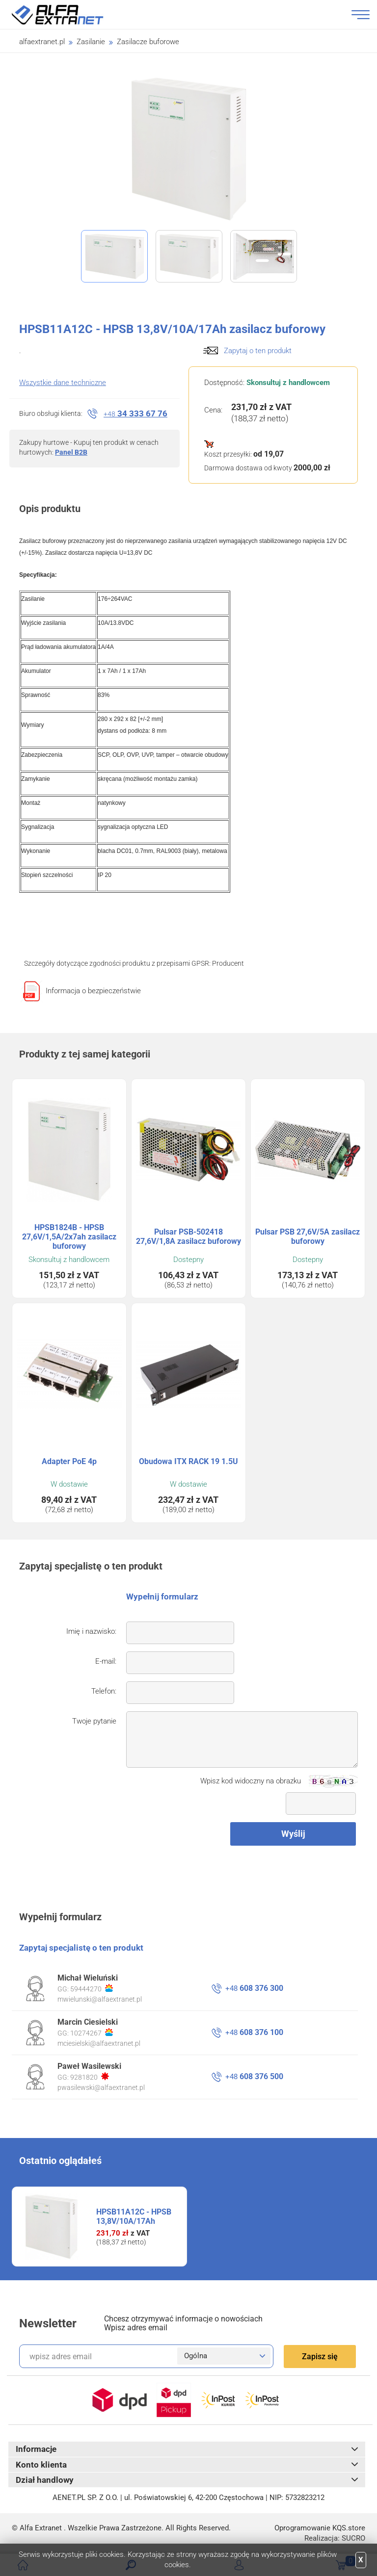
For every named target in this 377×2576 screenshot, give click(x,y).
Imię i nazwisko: (91, 1631)
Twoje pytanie (94, 1721)
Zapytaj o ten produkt (258, 350)
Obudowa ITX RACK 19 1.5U (188, 1461)
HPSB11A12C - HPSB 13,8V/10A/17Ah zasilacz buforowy (133, 2221)
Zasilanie (91, 41)
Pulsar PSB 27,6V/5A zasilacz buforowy (307, 1236)
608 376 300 (254, 1988)
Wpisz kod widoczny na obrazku (250, 1781)
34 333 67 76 (135, 413)
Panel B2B (71, 452)
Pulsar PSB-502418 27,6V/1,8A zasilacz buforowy (188, 1236)
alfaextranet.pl (42, 41)
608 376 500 (254, 2076)
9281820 (89, 2076)
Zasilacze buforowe (148, 41)
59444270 (91, 1988)
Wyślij (293, 1834)
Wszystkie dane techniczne (62, 382)
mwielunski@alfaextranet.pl (99, 1999)
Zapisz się (320, 2356)
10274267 (91, 2032)
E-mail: (105, 1661)
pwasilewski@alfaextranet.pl (101, 2087)
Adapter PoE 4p (69, 1461)
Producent (228, 963)
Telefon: (103, 1691)
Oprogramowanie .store (319, 2528)
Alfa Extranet (69, 14)
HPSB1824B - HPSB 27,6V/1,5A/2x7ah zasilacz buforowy (69, 1237)
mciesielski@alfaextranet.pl (98, 2043)
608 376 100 (254, 2032)
